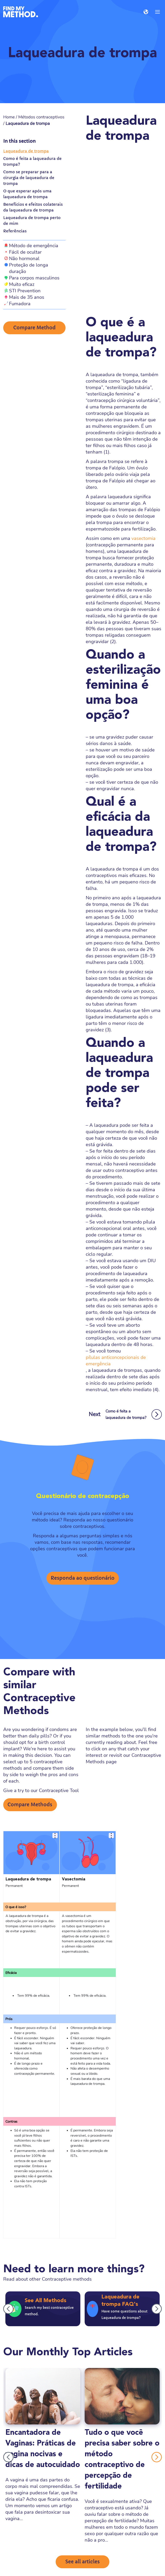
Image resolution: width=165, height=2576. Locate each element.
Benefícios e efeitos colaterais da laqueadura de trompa (33, 207)
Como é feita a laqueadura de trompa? (32, 161)
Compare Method (34, 328)
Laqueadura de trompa (26, 151)
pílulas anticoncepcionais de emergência (116, 1360)
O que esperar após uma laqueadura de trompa (27, 194)
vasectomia (143, 538)
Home (9, 117)
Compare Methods (30, 1805)
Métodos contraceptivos (41, 117)
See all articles (82, 2562)
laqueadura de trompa (87, 2083)
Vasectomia (73, 1879)
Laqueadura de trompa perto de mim (32, 220)
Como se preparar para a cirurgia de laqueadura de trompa (28, 177)
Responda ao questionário (83, 1578)
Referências (15, 230)
